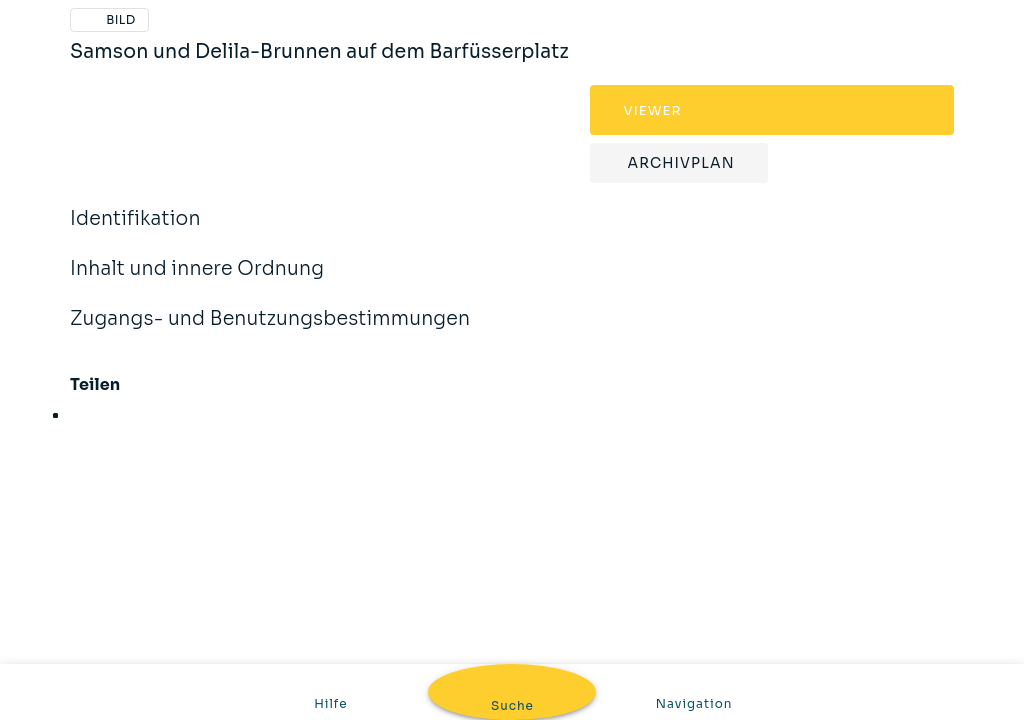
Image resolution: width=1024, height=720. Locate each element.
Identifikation (135, 232)
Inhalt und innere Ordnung (197, 282)
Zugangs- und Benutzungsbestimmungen (270, 332)
